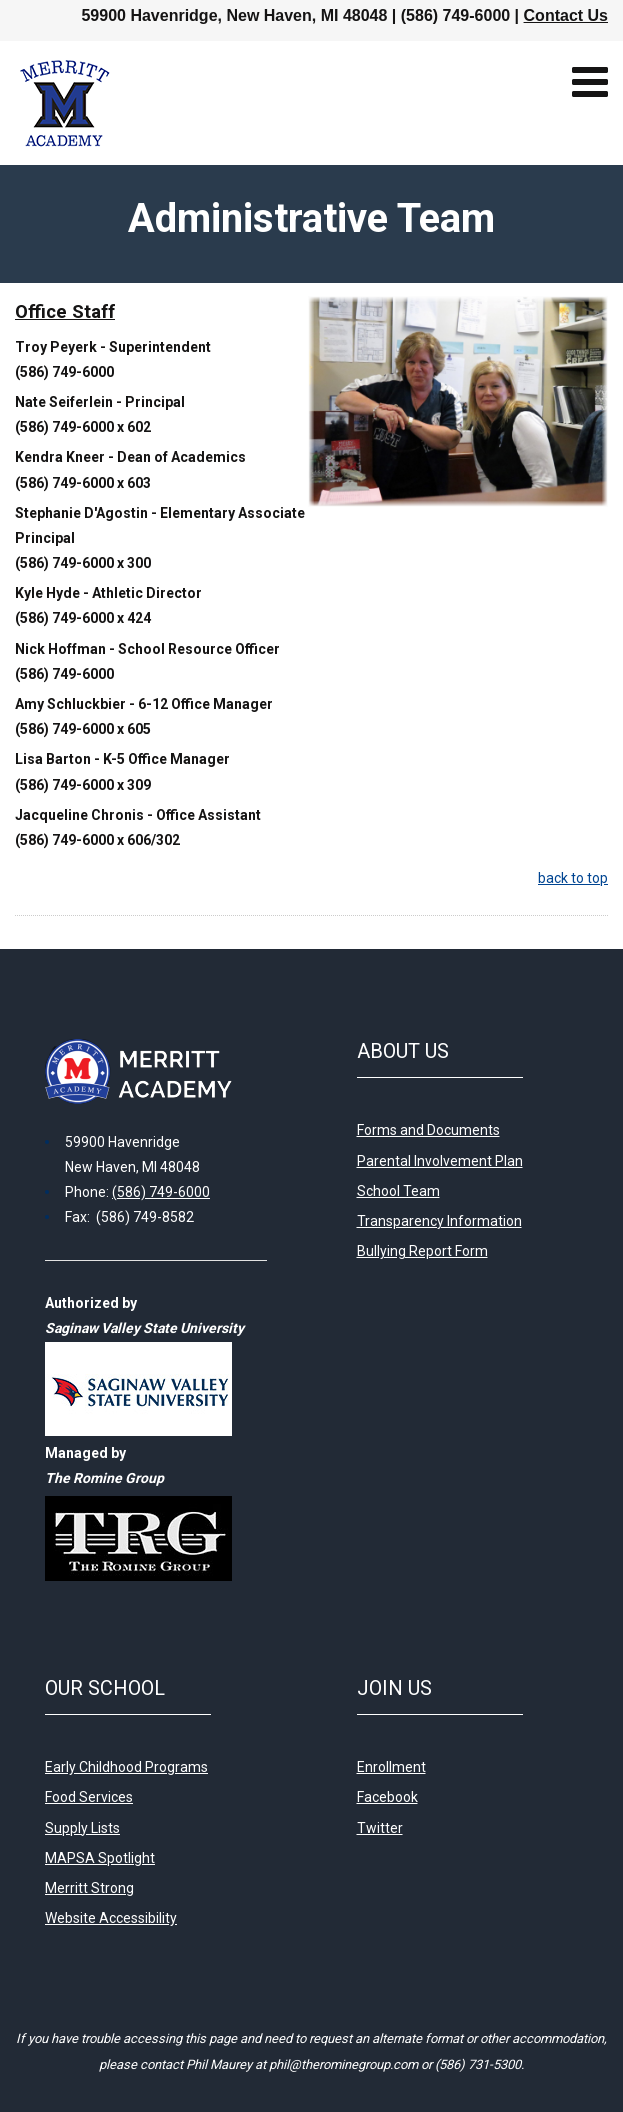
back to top (573, 878)
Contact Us (566, 15)
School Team (398, 1191)
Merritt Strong (89, 1888)
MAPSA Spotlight (100, 1858)
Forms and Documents (428, 1130)
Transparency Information (439, 1221)
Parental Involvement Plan (440, 1161)
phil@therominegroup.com (343, 2064)
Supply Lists (82, 1828)
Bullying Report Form (422, 1251)
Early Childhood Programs (126, 1767)
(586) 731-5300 (478, 2064)
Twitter (380, 1828)
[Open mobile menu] (590, 82)
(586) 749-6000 (161, 1192)
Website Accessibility (111, 1918)
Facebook (387, 1797)
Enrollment (391, 1767)
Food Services (89, 1797)
